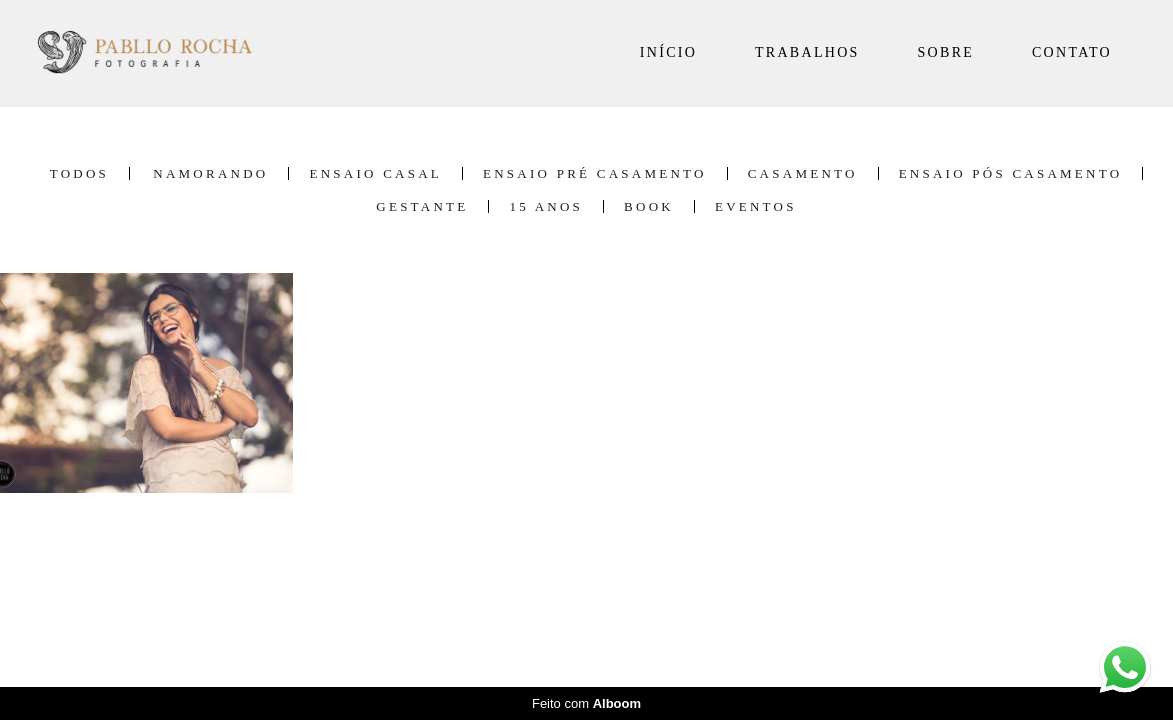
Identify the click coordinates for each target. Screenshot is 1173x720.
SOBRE (946, 52)
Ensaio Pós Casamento (1011, 173)
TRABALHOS (807, 52)
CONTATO (1072, 52)
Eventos (756, 206)
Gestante (422, 206)
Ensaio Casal (375, 173)
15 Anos (546, 206)
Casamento (803, 173)
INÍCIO (668, 52)
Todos (79, 173)
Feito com (586, 703)
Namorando (210, 173)
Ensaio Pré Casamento (595, 173)
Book (649, 206)
